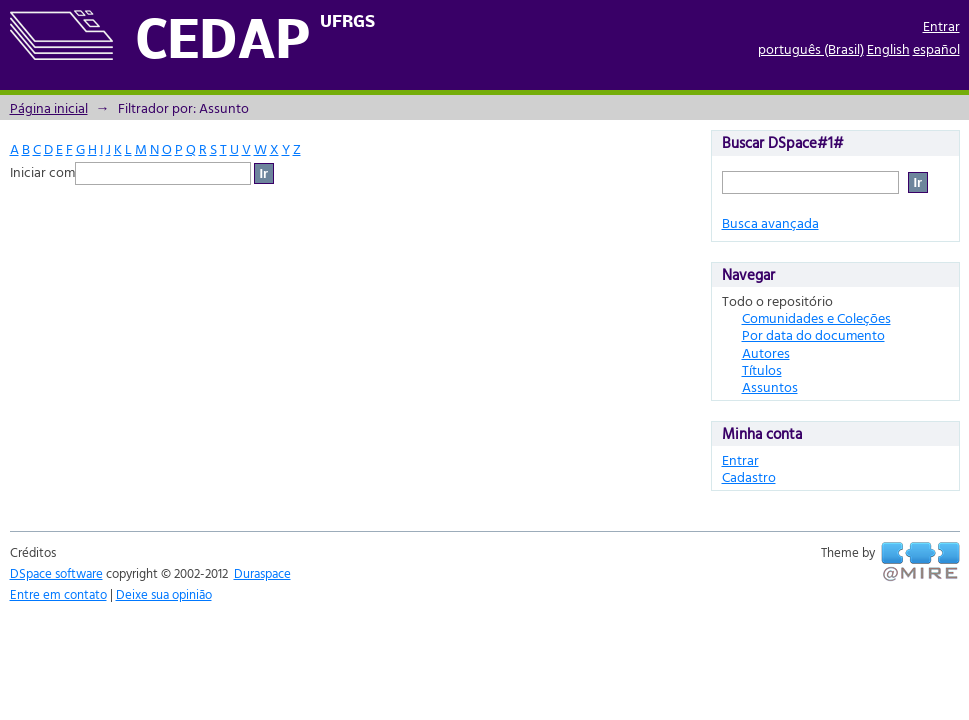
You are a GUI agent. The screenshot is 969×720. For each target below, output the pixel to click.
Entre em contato (58, 594)
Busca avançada (770, 222)
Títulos (762, 369)
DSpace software (56, 573)
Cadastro (749, 476)
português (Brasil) (811, 48)
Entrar (941, 25)
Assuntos (770, 386)
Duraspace (262, 573)
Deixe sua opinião (164, 594)
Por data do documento (813, 334)
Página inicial (49, 107)
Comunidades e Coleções (816, 317)
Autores (766, 352)
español (936, 48)
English (888, 48)
